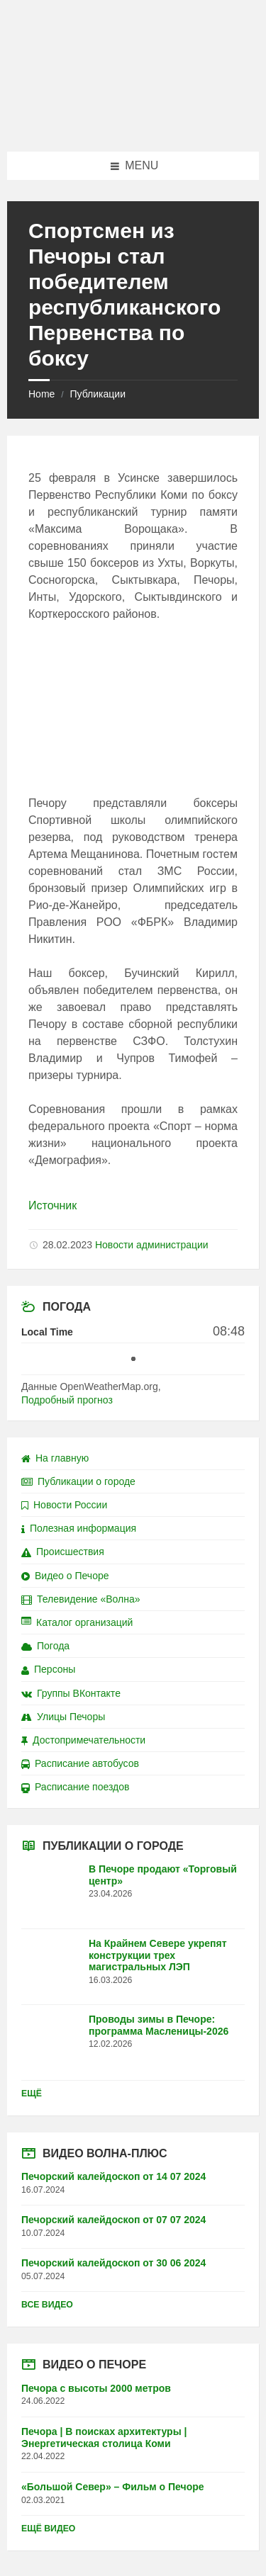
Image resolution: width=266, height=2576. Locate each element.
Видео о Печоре (65, 1575)
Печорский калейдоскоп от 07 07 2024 (113, 2219)
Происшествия (62, 1551)
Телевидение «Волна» (80, 1599)
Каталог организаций (77, 1622)
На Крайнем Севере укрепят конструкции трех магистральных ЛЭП (158, 1955)
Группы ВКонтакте (71, 1693)
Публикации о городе (78, 1481)
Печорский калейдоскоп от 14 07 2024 (113, 2176)
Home (41, 394)
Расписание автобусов (80, 1763)
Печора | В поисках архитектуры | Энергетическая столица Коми (104, 2437)
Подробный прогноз (67, 1400)
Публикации (97, 394)
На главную (55, 1458)
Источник (52, 1205)
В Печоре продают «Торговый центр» (163, 1875)
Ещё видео (48, 2528)
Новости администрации (152, 1244)
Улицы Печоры (63, 1716)
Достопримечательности (83, 1740)
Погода (45, 1645)
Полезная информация (78, 1528)
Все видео (47, 2305)
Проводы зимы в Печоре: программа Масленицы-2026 (158, 2025)
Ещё (31, 2093)
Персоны (48, 1669)
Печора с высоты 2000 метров (96, 2388)
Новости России (64, 1504)
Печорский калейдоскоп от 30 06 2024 (113, 2263)
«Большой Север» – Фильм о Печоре (112, 2486)
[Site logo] (133, 124)
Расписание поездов (75, 1786)
